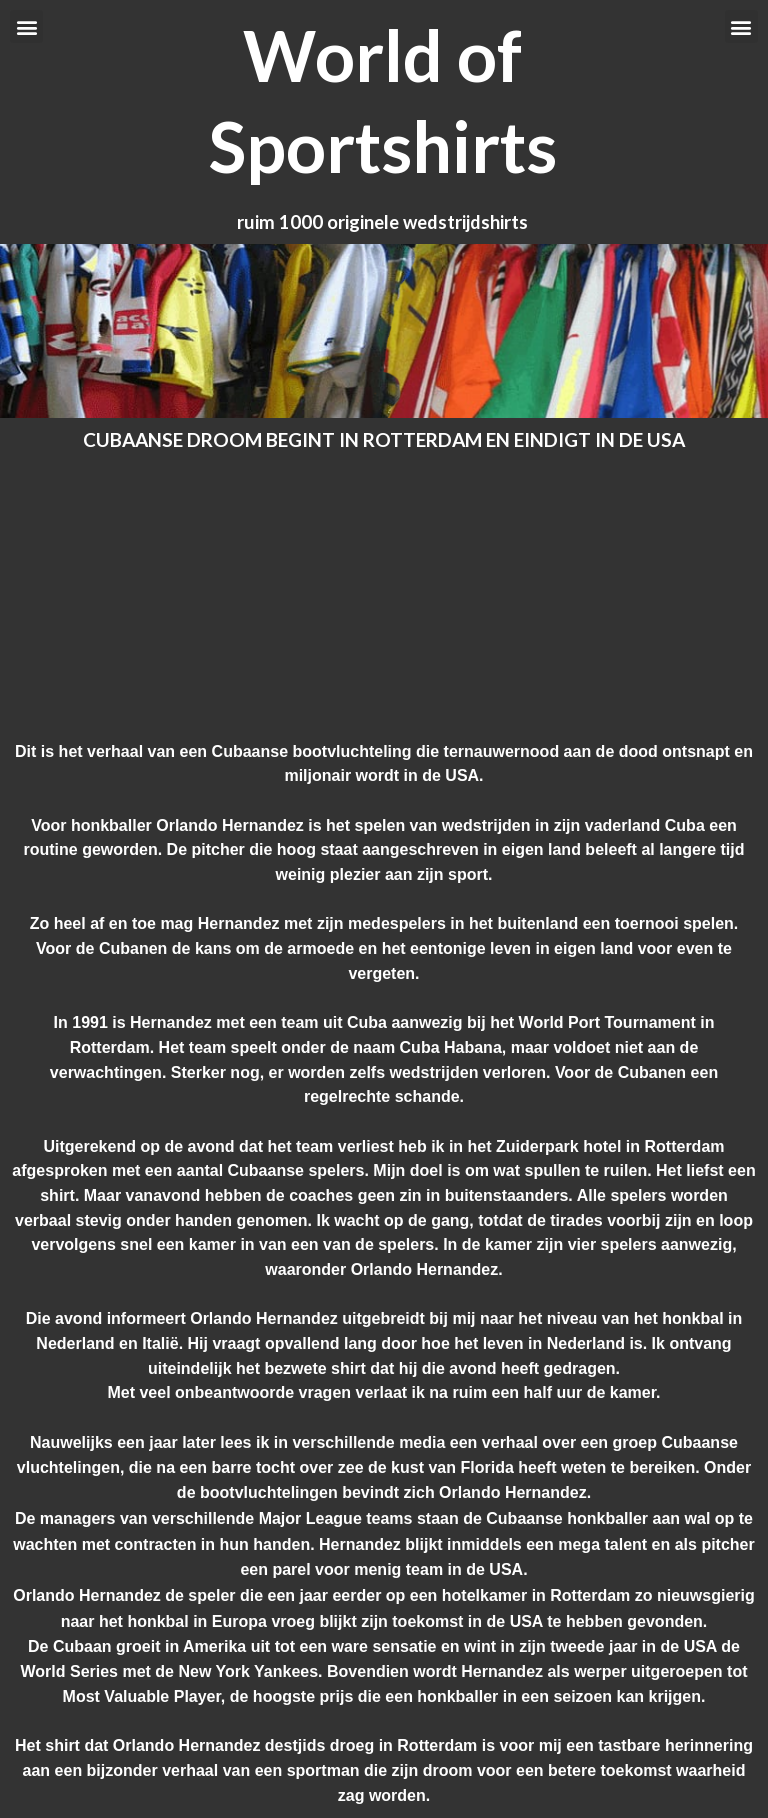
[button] (26, 26)
